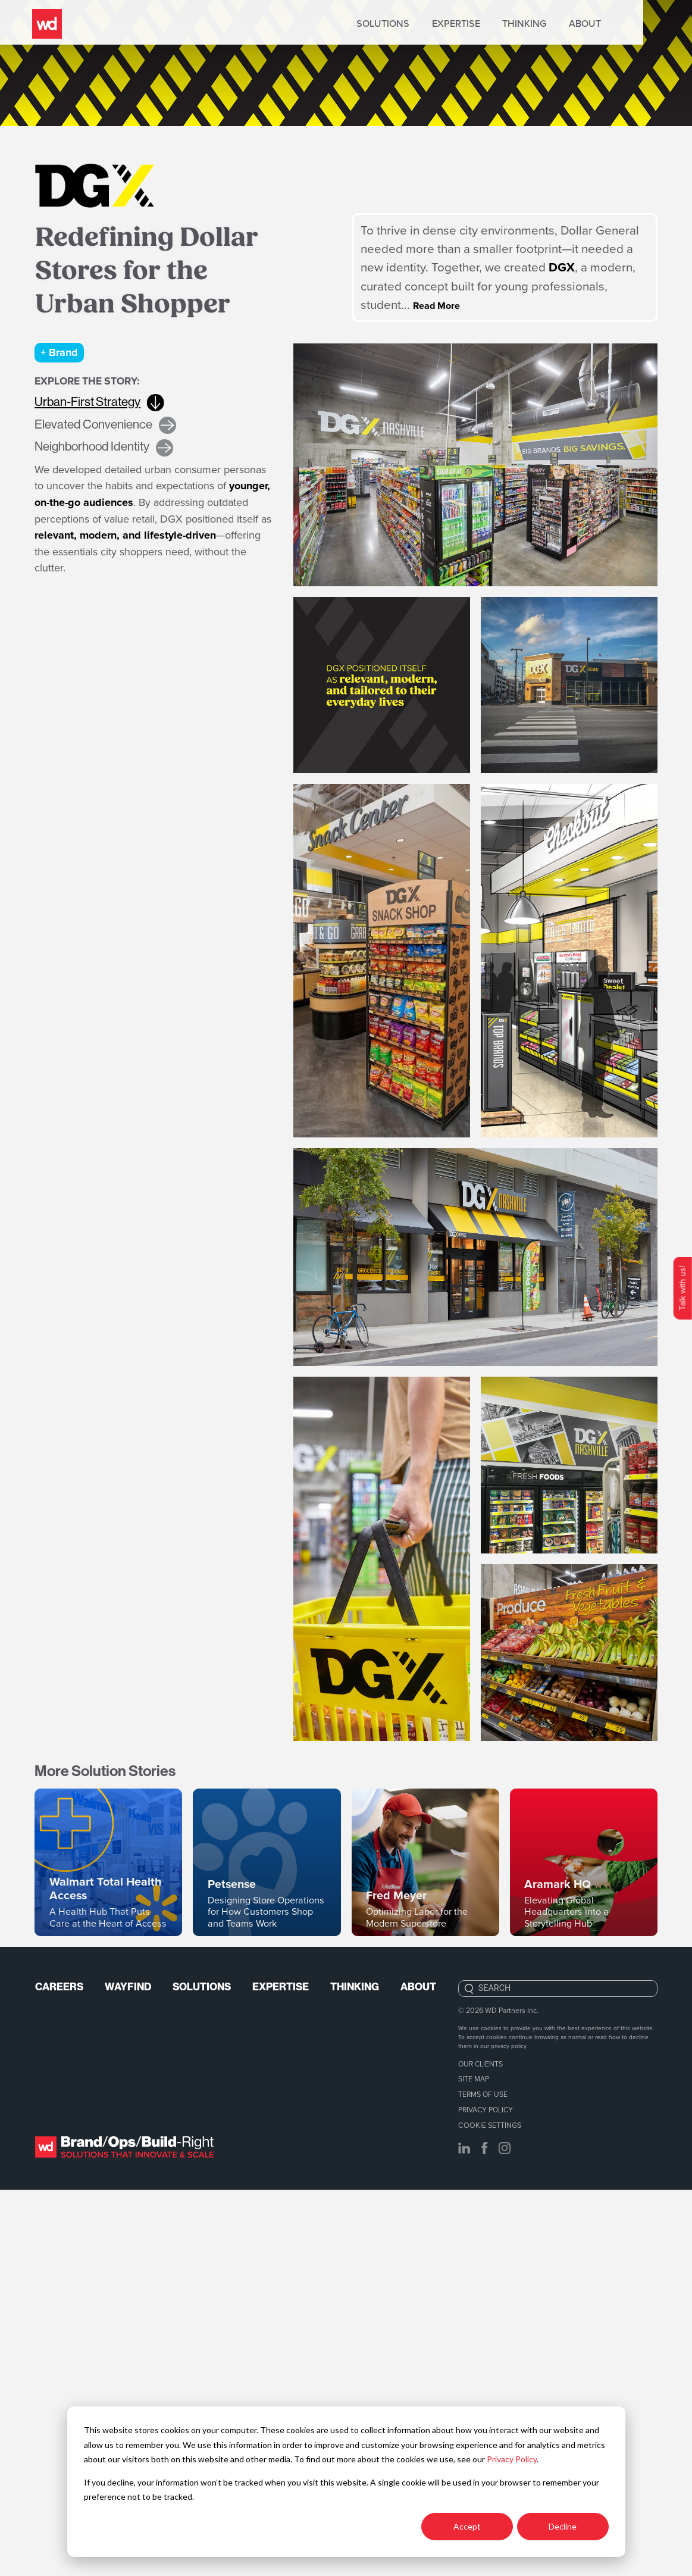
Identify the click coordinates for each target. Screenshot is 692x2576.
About (632, 23)
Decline (563, 2526)
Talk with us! (682, 1288)
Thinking (571, 23)
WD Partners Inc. (512, 2398)
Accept (467, 2526)
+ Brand (62, 354)
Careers (60, 2375)
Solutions (429, 23)
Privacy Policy (512, 2459)
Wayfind (131, 2375)
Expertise (502, 23)
